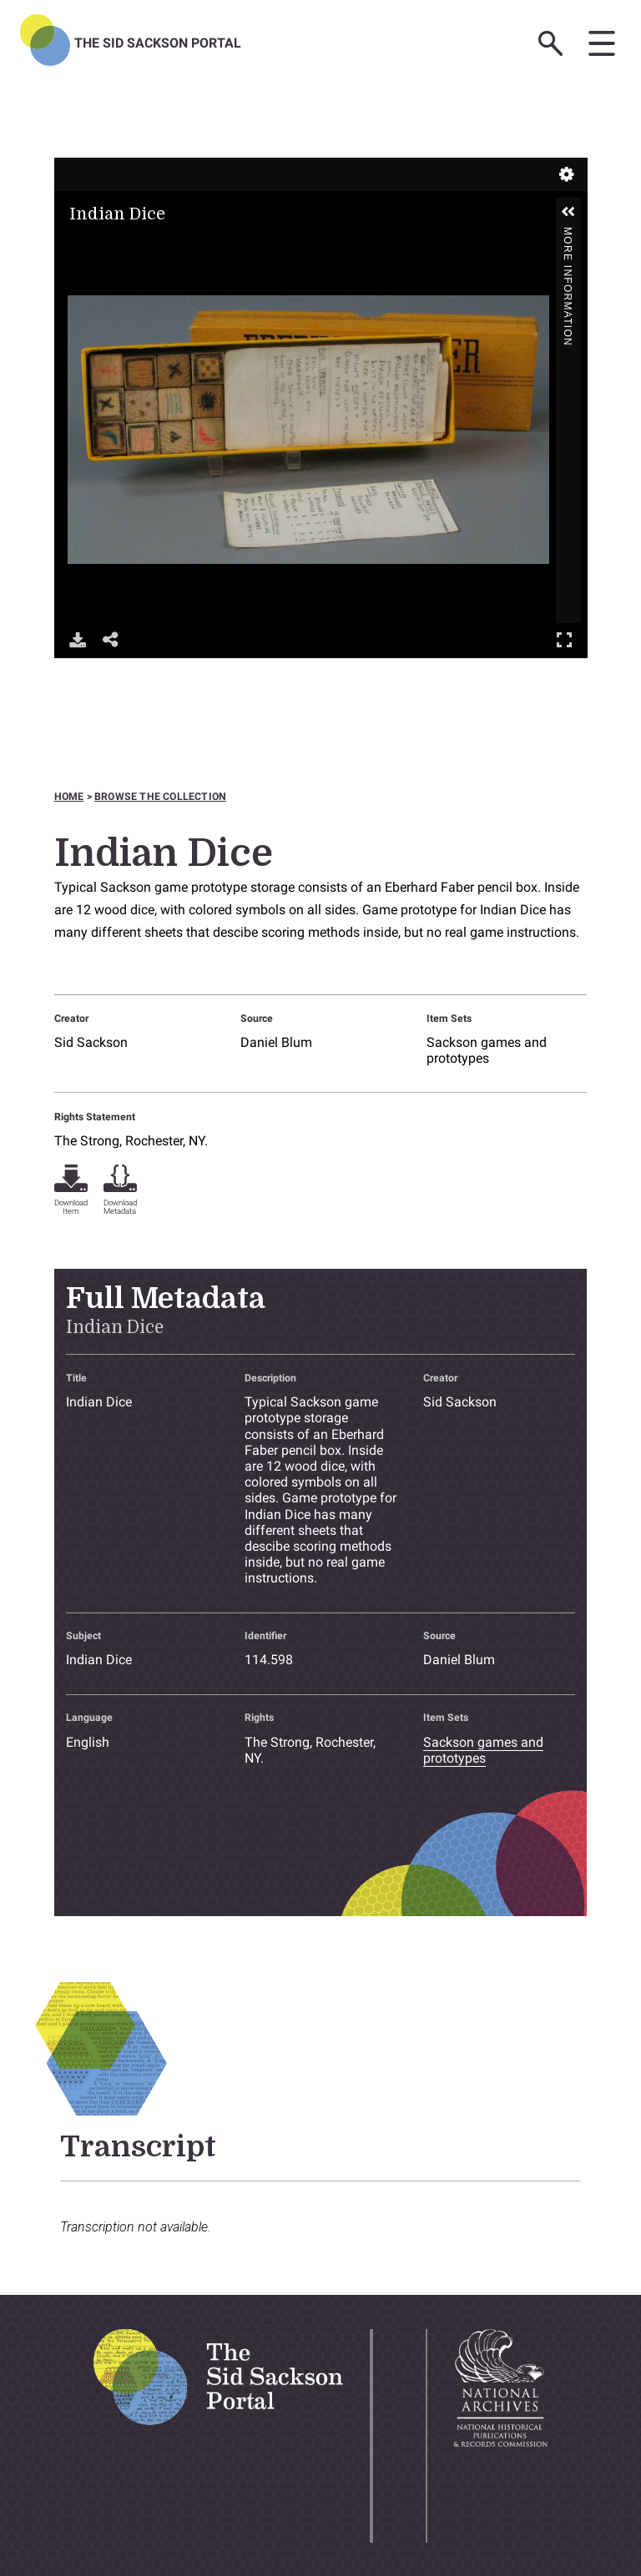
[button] (568, 212)
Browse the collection (160, 796)
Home (69, 796)
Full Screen (564, 639)
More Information (567, 234)
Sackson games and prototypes (486, 1050)
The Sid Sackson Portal (157, 43)
